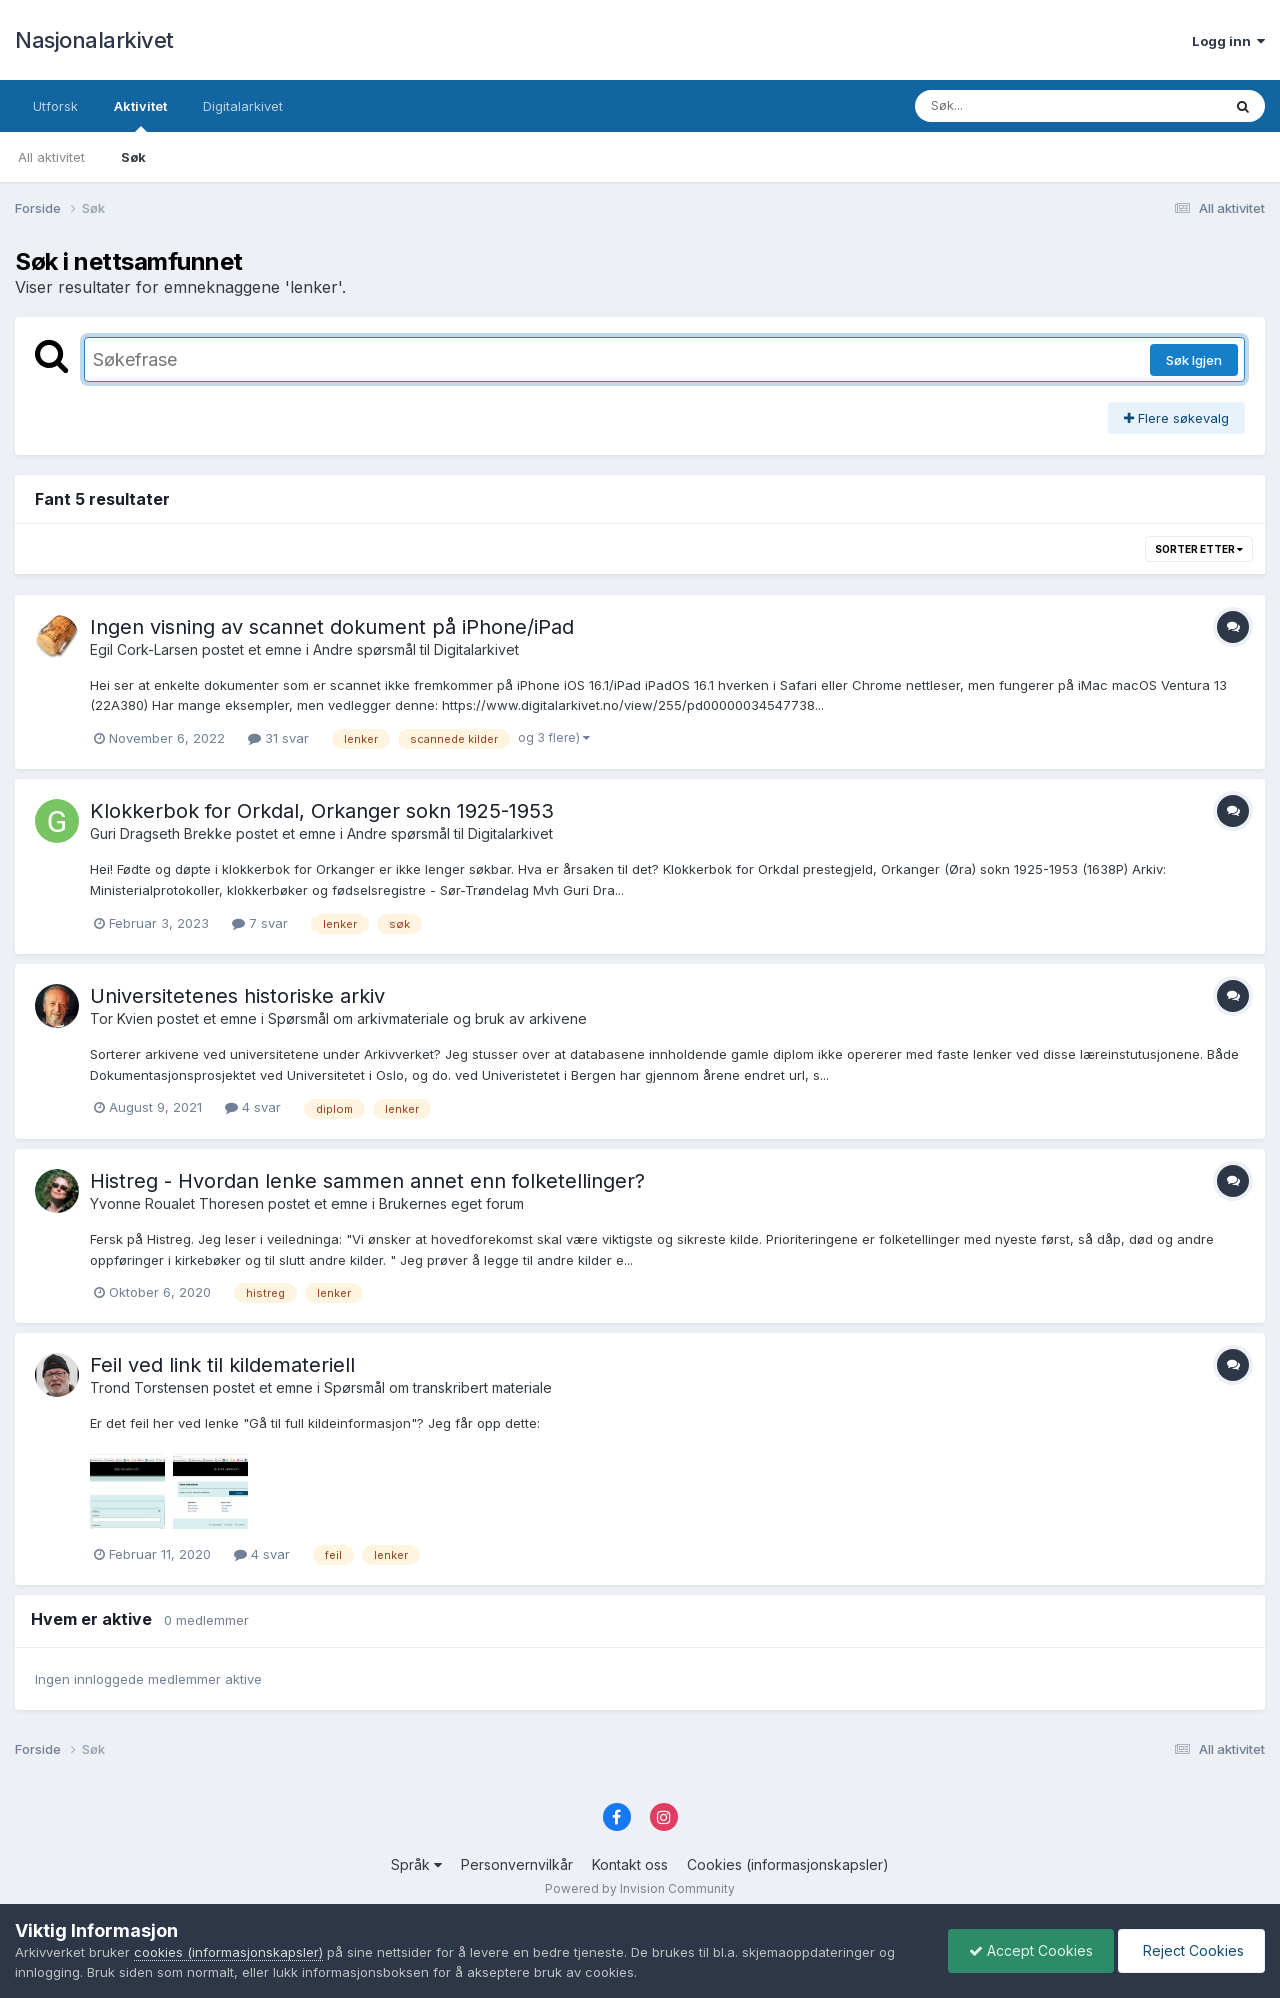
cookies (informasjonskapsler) (228, 1952)
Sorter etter (1199, 549)
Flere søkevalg (1176, 418)
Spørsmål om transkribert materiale (438, 1387)
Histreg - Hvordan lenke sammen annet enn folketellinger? (367, 1181)
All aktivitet (51, 157)
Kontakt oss (630, 1864)
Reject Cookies (1191, 1950)
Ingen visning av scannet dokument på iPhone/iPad (332, 627)
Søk (133, 157)
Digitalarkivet (243, 106)
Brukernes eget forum (451, 1203)
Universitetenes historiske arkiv (237, 996)
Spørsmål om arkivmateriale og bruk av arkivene (427, 1018)
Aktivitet (140, 115)
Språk (416, 1864)
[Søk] (1016, 106)
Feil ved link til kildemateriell (222, 1365)
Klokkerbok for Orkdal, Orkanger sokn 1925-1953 (322, 811)
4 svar (253, 1107)
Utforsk (55, 106)
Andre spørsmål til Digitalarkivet (416, 649)
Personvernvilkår (517, 1864)
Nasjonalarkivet (94, 40)
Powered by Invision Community (640, 1888)
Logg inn (1228, 41)
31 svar (278, 738)
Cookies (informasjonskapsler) (788, 1864)
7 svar (260, 923)
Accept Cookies (1031, 1950)
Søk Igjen (1194, 360)
